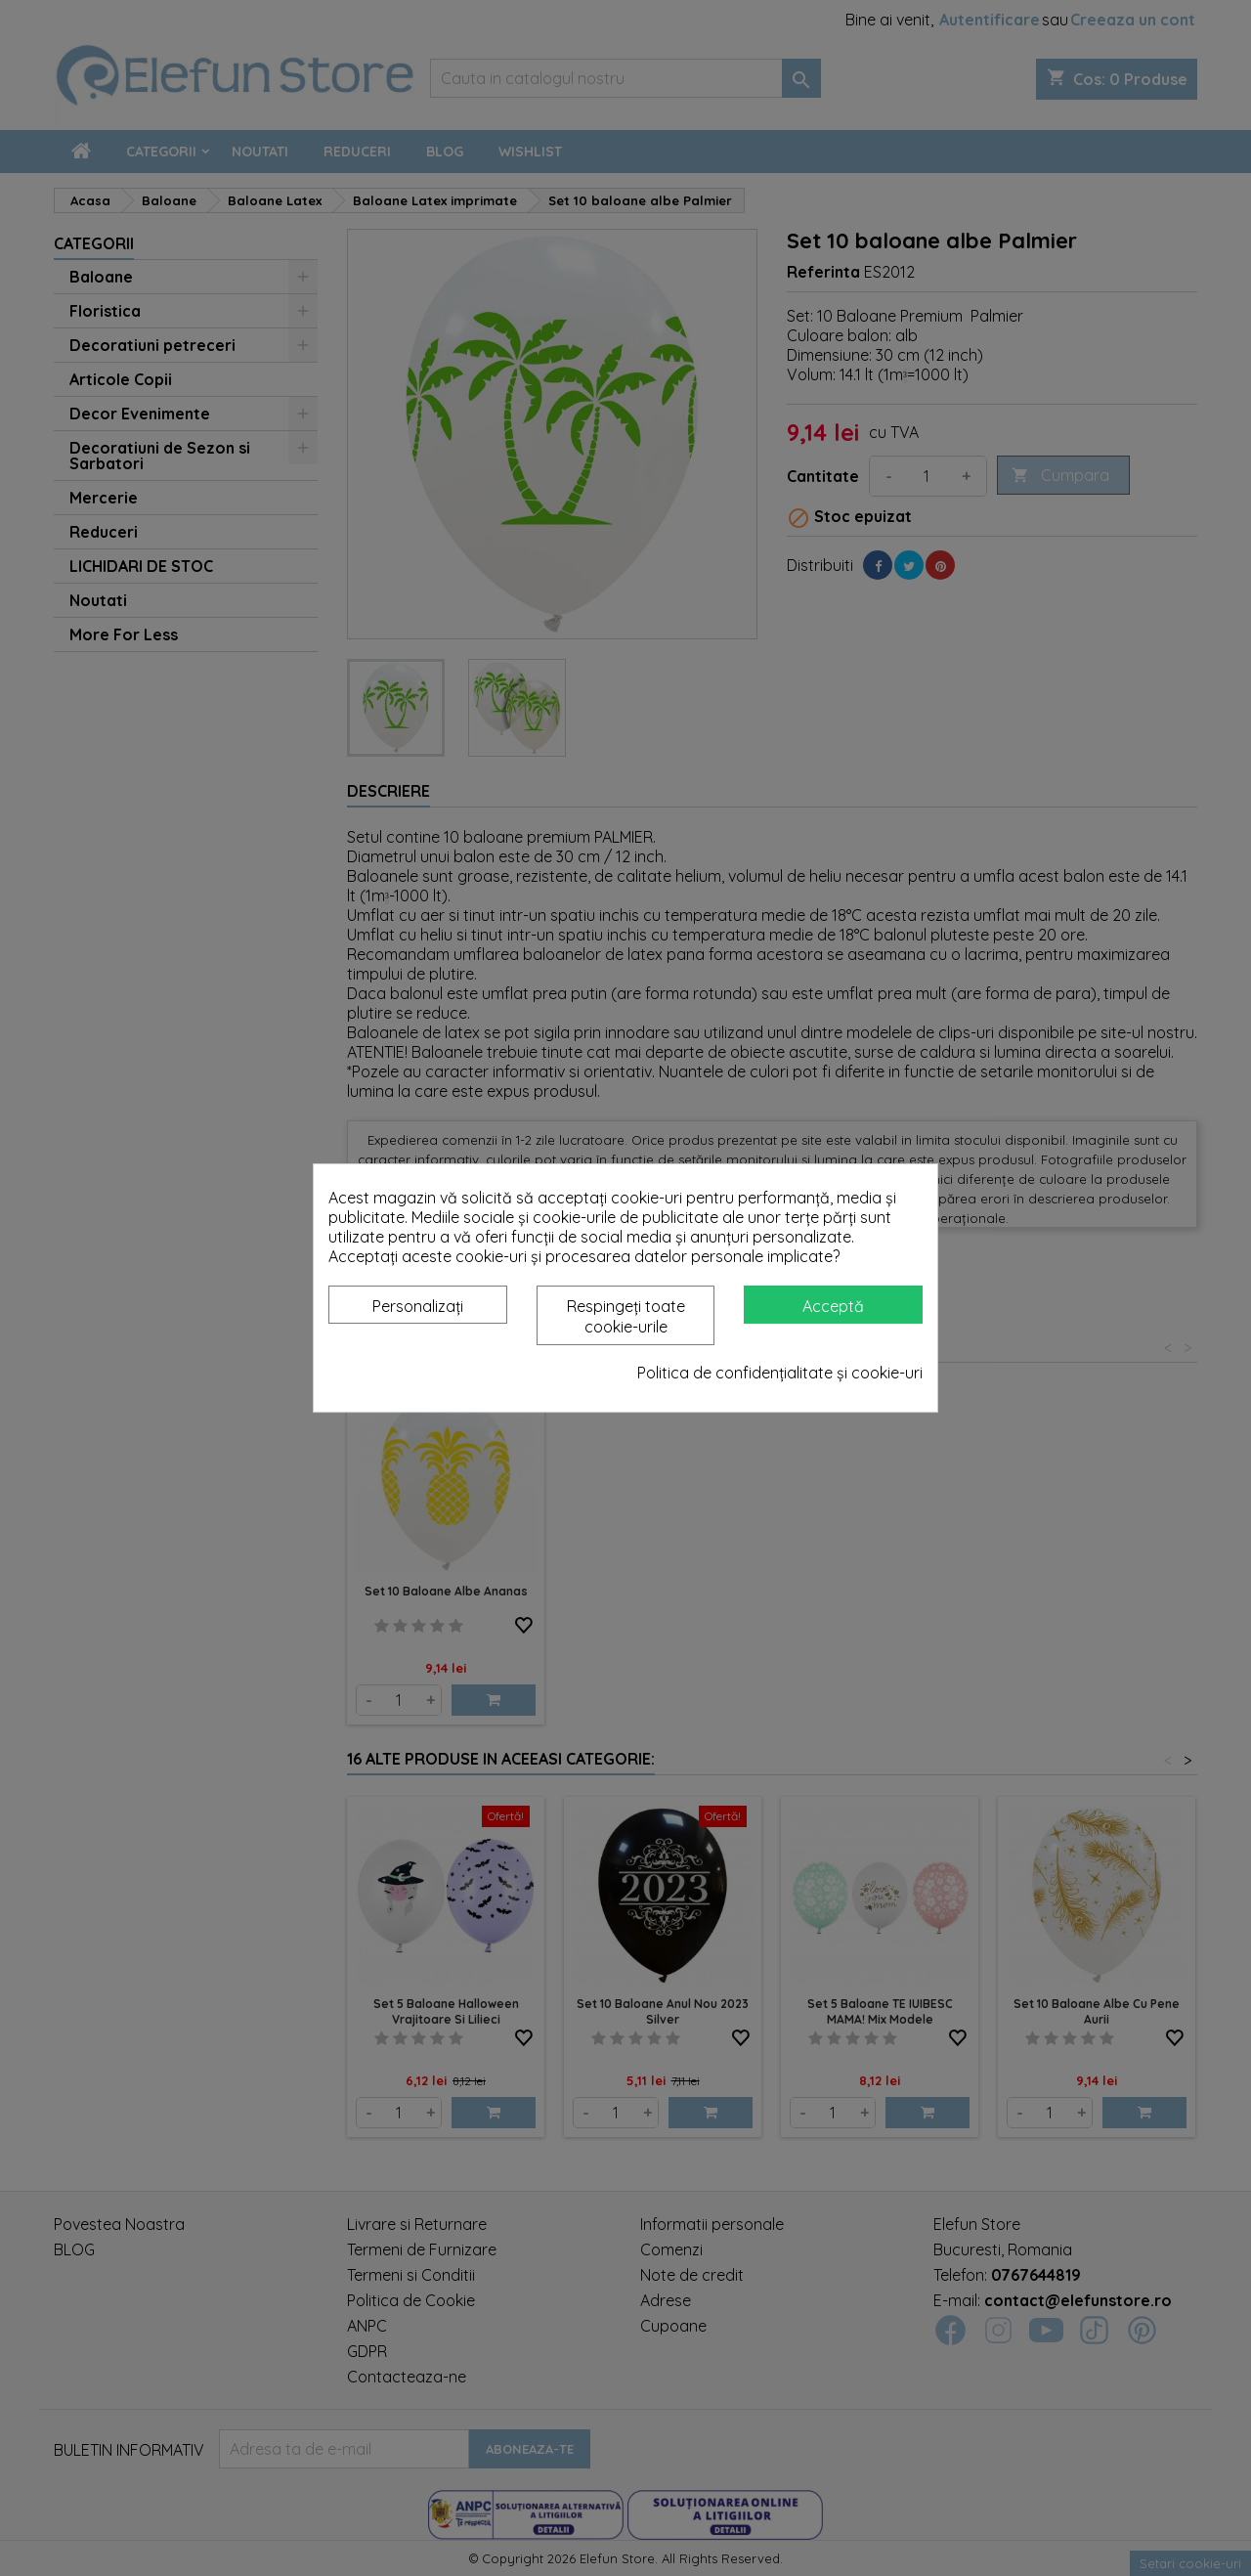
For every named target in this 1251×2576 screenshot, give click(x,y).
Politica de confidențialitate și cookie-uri (780, 1372)
